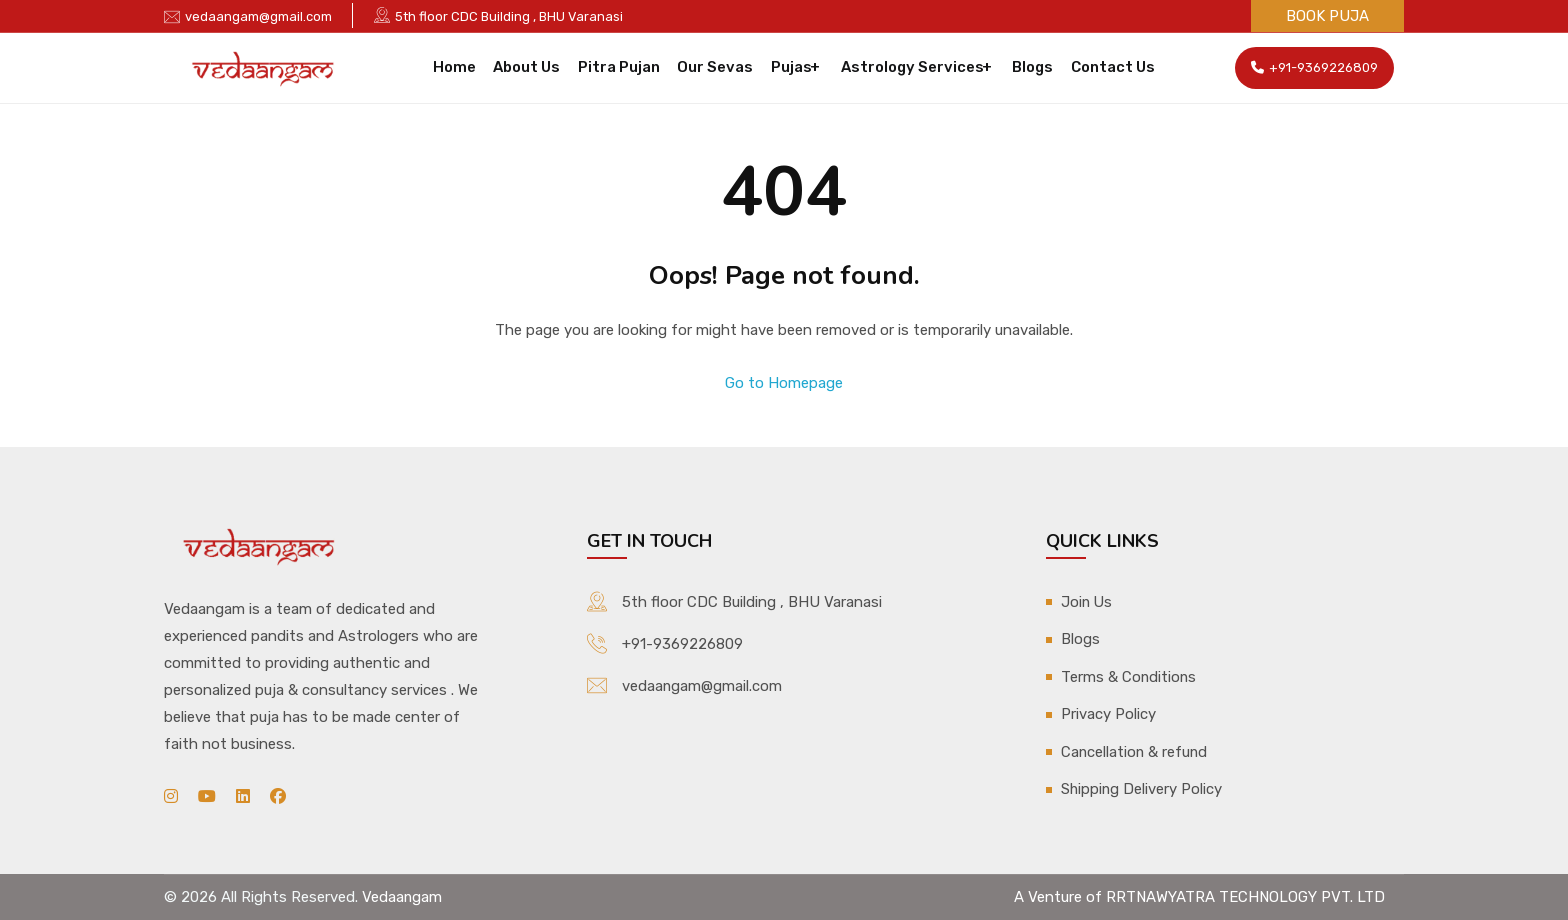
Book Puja (1327, 16)
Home (461, 68)
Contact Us (1106, 68)
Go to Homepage (784, 383)
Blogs (1028, 68)
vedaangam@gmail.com (258, 16)
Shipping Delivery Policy (1142, 786)
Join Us (1087, 601)
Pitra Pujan (621, 68)
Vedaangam (402, 896)
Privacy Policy (1108, 712)
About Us (531, 68)
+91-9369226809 (1314, 67)
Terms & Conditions (1129, 675)
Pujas (788, 68)
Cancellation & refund (1135, 749)
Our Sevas (715, 68)
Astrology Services (908, 68)
